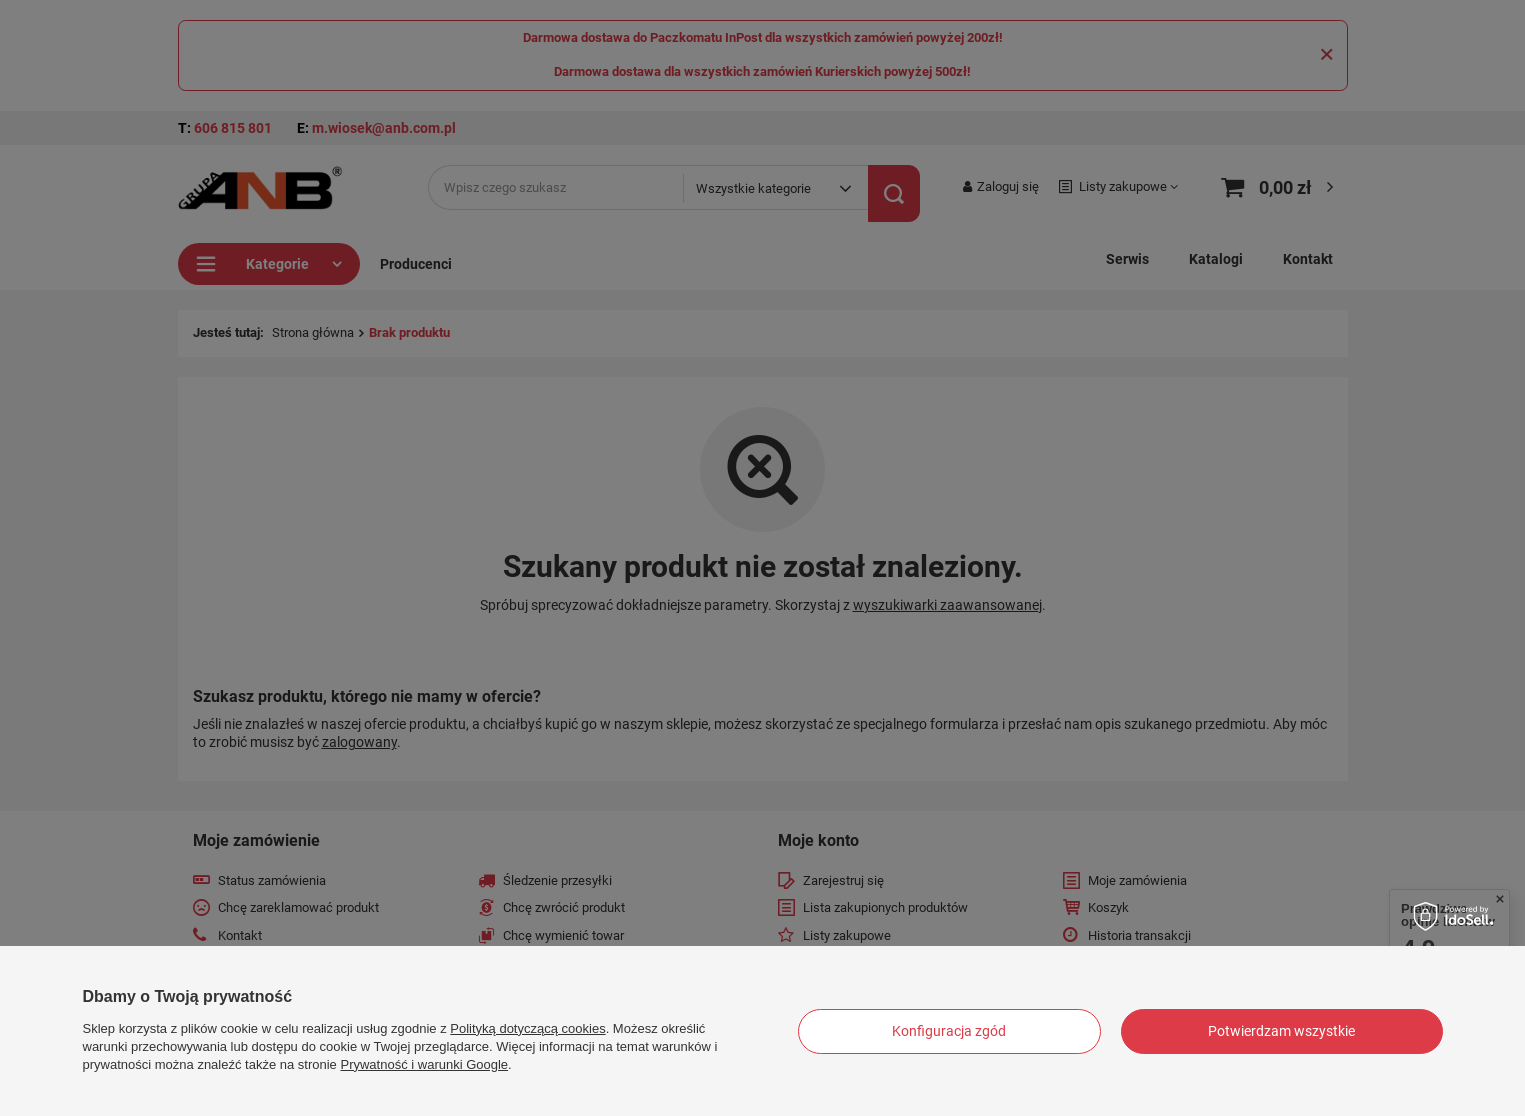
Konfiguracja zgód (949, 1031)
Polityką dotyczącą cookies (527, 1028)
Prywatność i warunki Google (424, 1064)
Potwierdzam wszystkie (1281, 1031)
